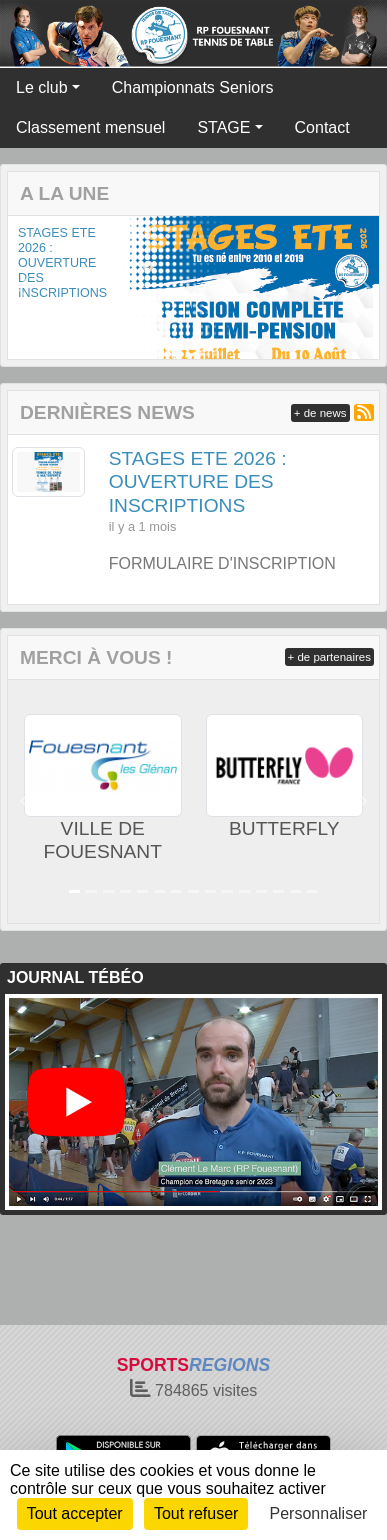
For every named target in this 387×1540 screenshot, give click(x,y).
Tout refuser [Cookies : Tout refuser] (196, 1513)
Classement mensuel (90, 127)
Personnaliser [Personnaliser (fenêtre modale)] (319, 1513)
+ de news (320, 413)
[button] (23, 287)
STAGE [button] (223, 127)
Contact (322, 127)
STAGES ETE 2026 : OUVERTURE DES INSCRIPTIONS (62, 263)
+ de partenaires (329, 657)
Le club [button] (42, 87)
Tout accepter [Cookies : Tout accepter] (75, 1513)
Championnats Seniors (193, 87)
